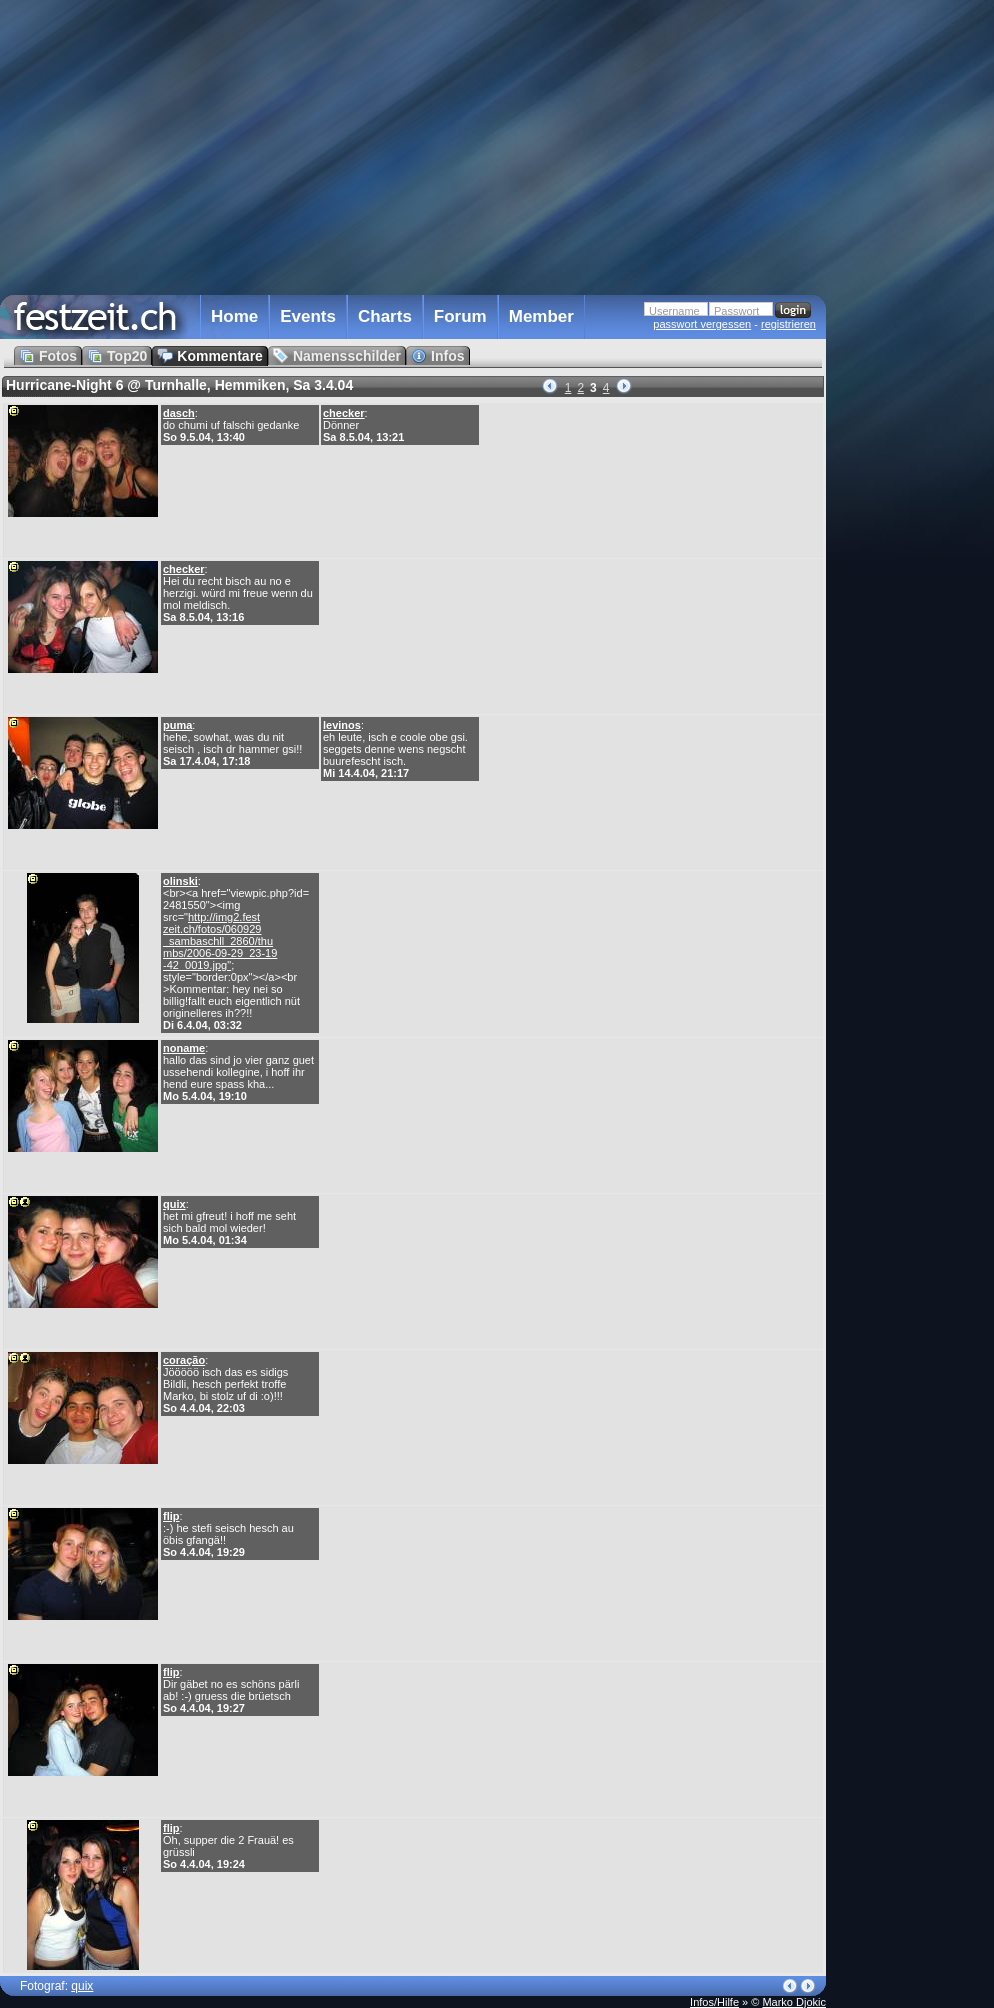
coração (184, 1360)
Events (308, 316)
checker (344, 413)
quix (174, 1204)
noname (184, 1048)
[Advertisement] (914, 403)
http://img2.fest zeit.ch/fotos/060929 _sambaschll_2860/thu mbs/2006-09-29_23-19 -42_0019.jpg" (220, 941)
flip (171, 1516)
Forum (460, 316)
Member (541, 316)
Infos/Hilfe (714, 2002)
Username (674, 311)
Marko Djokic (794, 2002)
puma (177, 725)
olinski (180, 881)
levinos (342, 725)
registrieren (788, 324)
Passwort (736, 311)
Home (234, 316)
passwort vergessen (702, 324)
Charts (385, 316)
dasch (179, 413)
